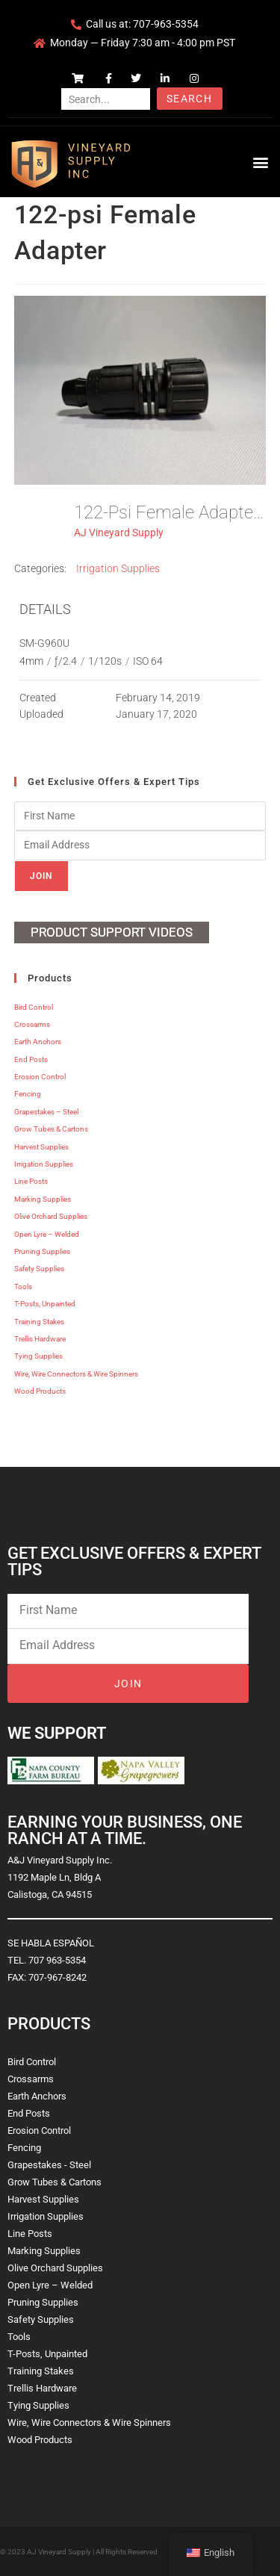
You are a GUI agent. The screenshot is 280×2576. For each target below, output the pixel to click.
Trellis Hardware (40, 1339)
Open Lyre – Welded (46, 1234)
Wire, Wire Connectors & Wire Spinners (76, 1374)
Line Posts (31, 1181)
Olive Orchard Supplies (50, 1216)
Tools (23, 1286)
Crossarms (32, 1024)
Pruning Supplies (42, 1251)
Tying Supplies (38, 1356)
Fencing (27, 1094)
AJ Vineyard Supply (119, 533)
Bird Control (33, 1007)
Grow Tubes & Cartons (51, 1129)
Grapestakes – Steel (46, 1112)
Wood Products (40, 1391)
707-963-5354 (166, 24)
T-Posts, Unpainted (44, 1304)
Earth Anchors (37, 1041)
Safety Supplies (39, 1268)
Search (189, 99)
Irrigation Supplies (118, 568)
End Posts (31, 1059)
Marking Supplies (42, 1199)
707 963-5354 (57, 1960)
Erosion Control (40, 1076)
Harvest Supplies (41, 1147)
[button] (260, 161)
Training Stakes (39, 1321)
